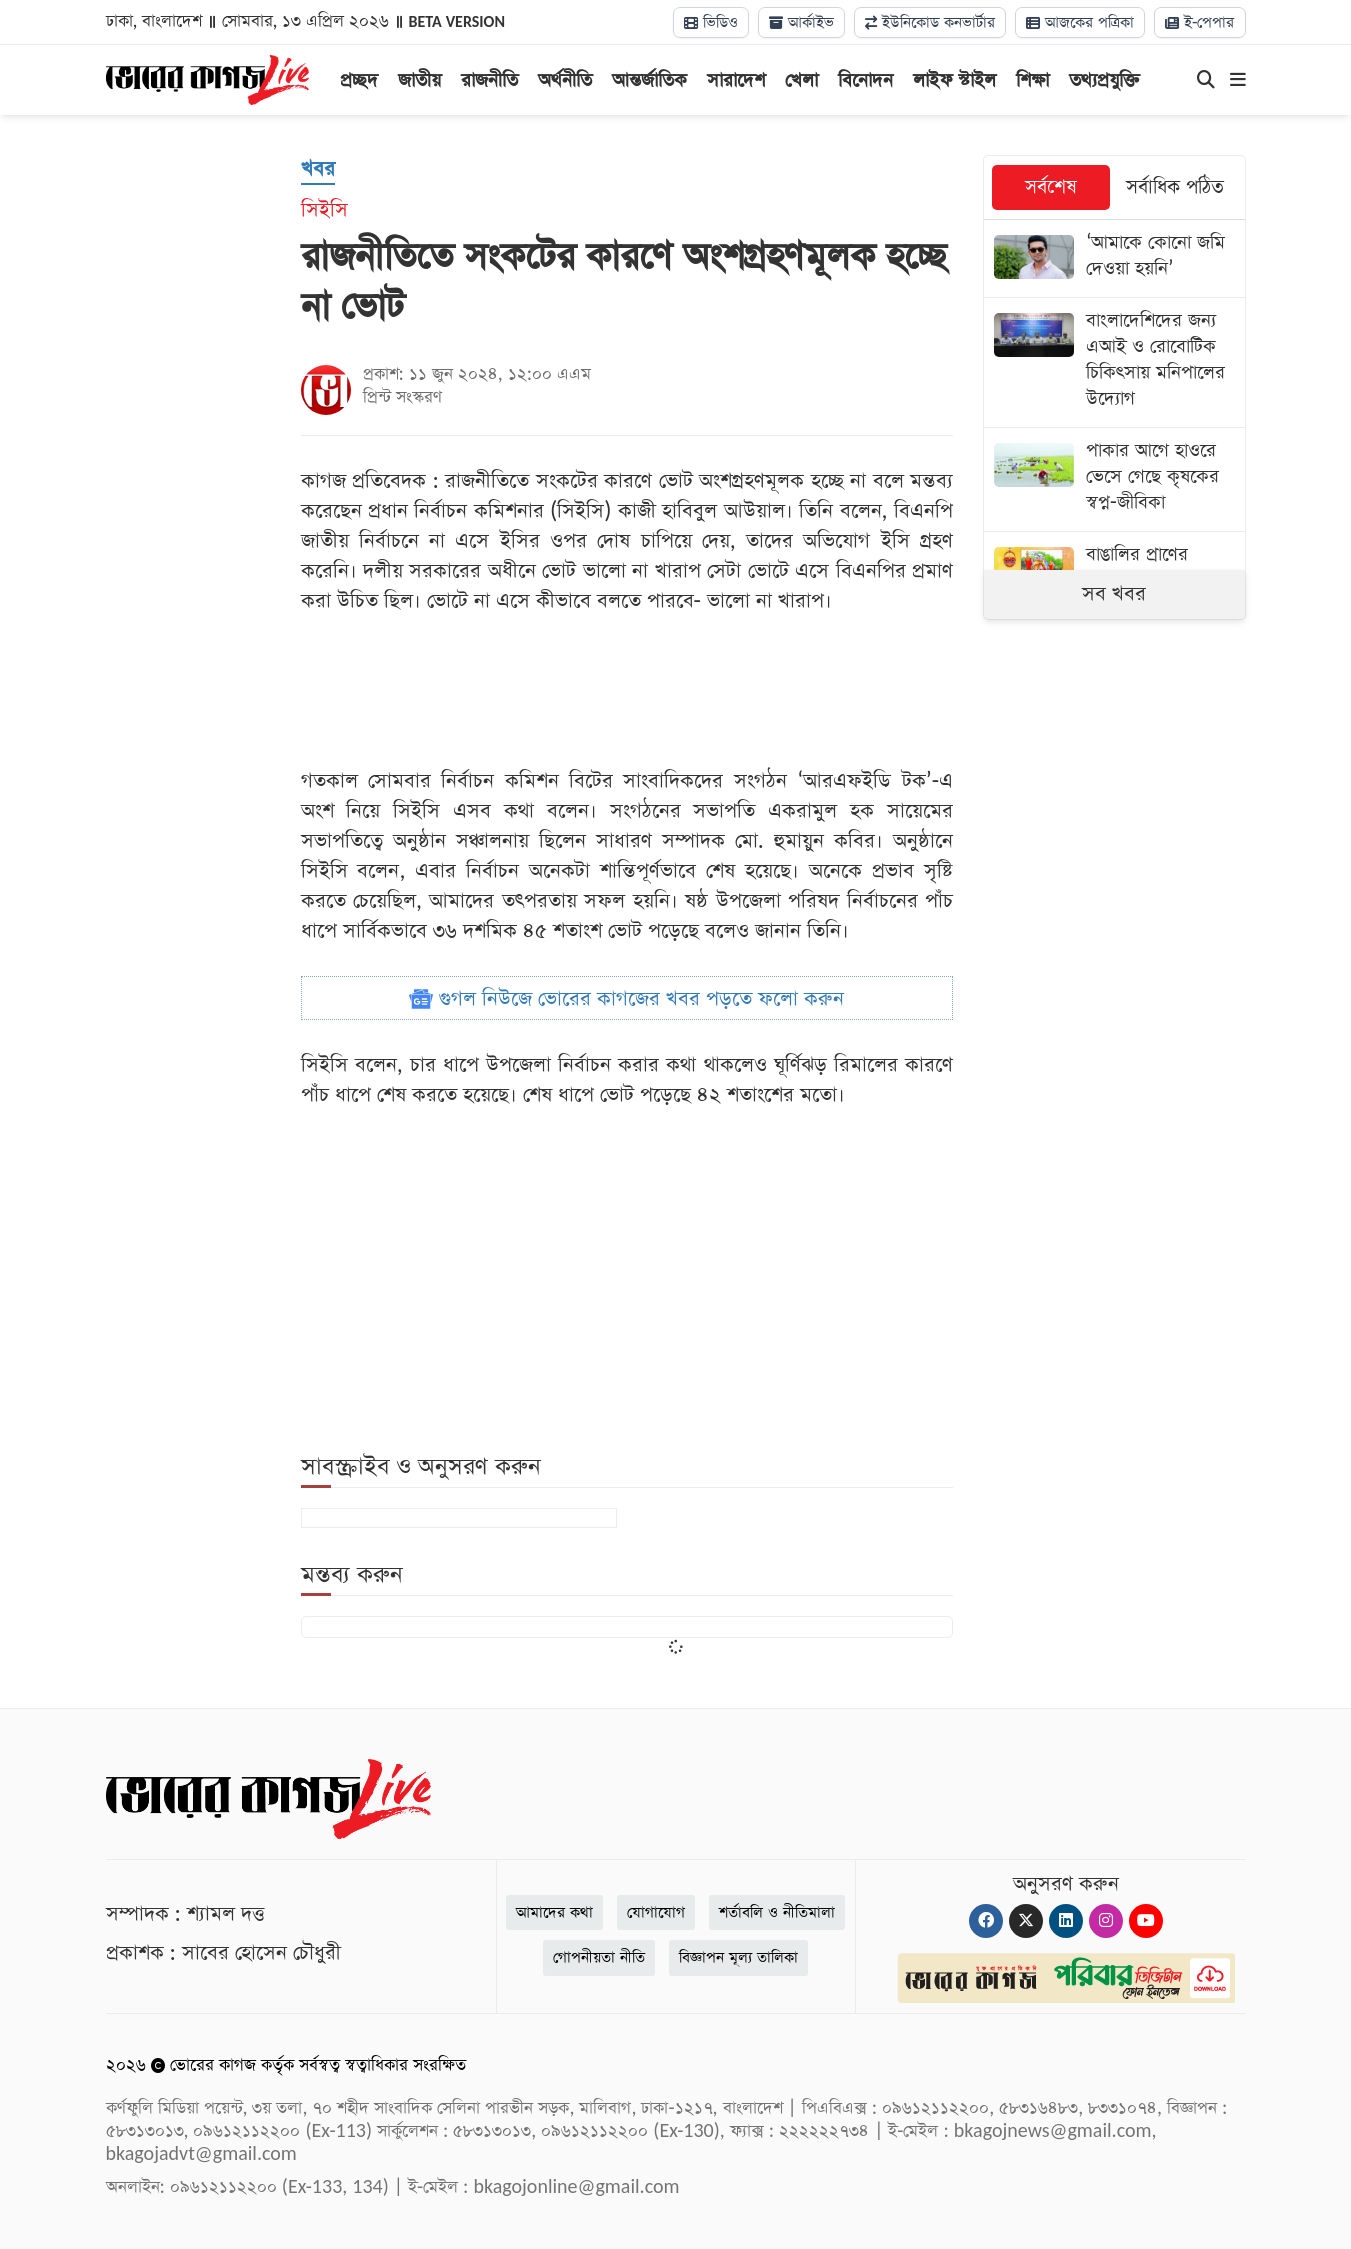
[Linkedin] (1066, 1921)
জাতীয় (419, 80)
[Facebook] (986, 1921)
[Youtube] (1146, 1921)
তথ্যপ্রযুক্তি (1104, 80)
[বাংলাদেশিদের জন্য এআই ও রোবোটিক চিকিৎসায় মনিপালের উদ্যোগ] (1114, 362)
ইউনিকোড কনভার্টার (930, 22)
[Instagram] (1106, 1921)
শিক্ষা (1032, 80)
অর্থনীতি (565, 80)
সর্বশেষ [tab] (1051, 187)
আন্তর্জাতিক (649, 80)
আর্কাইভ (801, 22)
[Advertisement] (1133, 806)
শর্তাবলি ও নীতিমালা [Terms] (777, 1912)
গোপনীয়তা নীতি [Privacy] (599, 1957)
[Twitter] (1026, 1921)
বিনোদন (865, 80)
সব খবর (1114, 594)
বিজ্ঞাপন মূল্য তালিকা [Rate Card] (738, 1957)
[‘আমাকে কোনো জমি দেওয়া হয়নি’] (1114, 258)
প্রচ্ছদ (359, 80)
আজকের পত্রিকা (1080, 22)
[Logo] (207, 78)
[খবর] (318, 170)
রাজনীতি (489, 80)
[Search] (1206, 81)
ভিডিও (711, 22)
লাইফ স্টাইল (954, 80)
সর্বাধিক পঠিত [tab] (1175, 187)
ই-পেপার (1200, 22)
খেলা (801, 80)
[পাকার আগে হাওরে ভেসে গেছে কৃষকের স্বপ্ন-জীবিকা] (1114, 479)
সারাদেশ (736, 80)
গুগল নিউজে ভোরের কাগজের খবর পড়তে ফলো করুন (626, 999)
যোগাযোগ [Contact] (656, 1912)
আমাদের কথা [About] (554, 1912)
